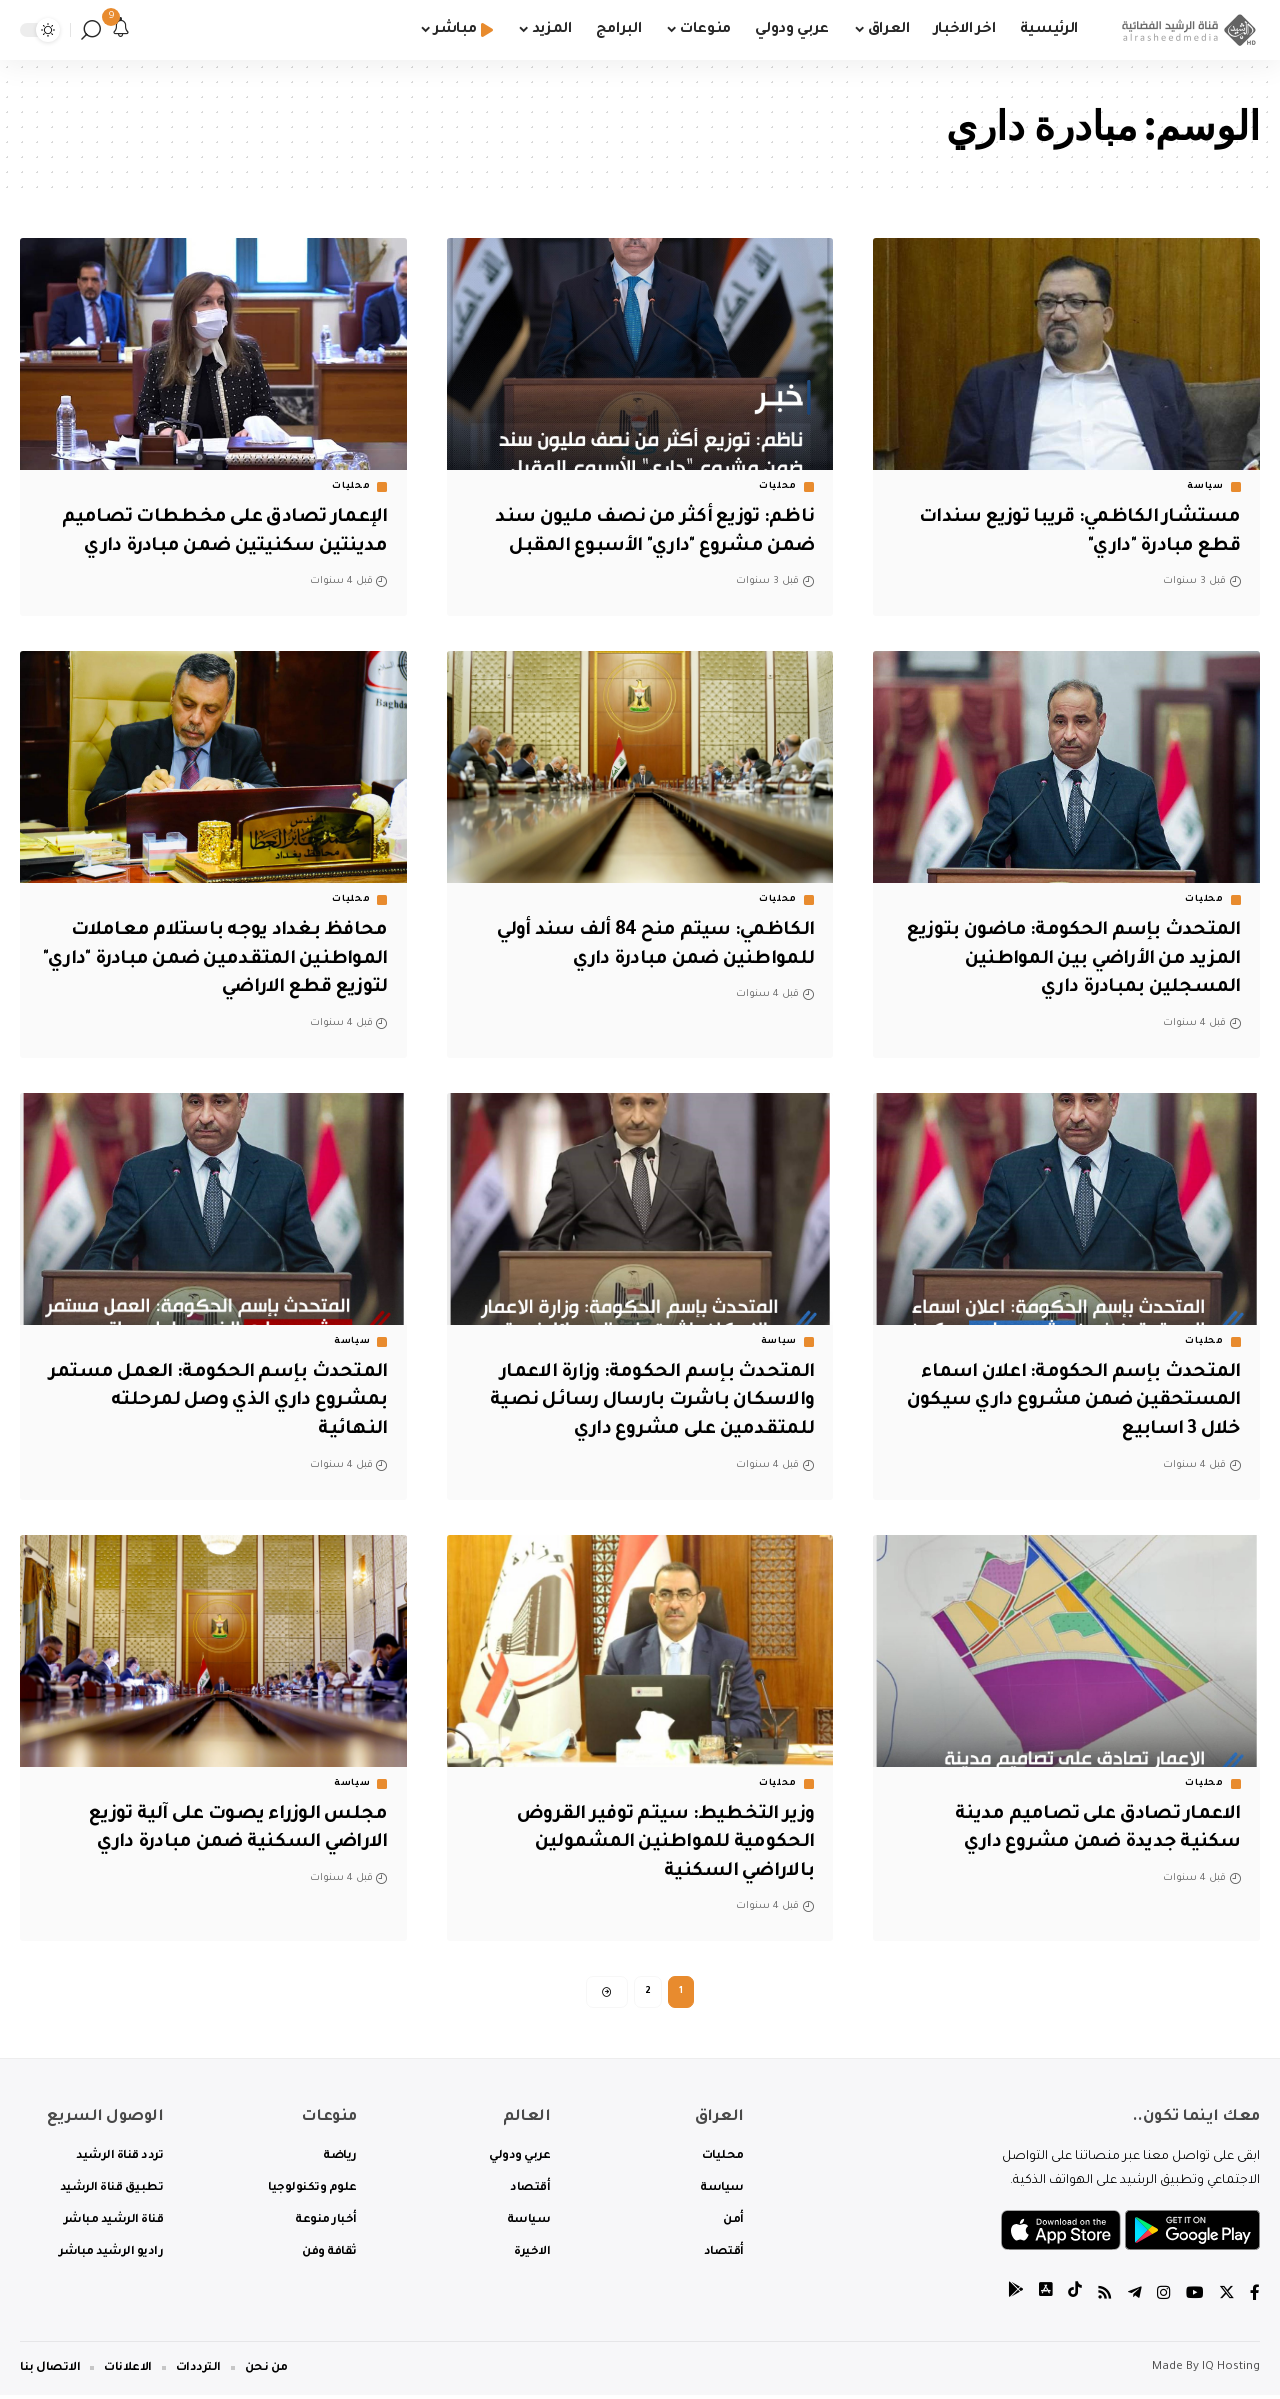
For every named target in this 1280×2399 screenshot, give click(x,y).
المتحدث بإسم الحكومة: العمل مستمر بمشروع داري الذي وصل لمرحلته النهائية (217, 1401)
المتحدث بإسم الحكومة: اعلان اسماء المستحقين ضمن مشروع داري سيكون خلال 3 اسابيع (1067, 1401)
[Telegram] (1135, 2298)
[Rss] (1105, 2298)
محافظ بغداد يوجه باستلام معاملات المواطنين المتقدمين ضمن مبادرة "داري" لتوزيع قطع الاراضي (227, 959)
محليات (778, 487)
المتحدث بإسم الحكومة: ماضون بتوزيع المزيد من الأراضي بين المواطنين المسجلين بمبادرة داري (1071, 959)
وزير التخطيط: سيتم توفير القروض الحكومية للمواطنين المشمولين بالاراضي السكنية (662, 1843)
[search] (91, 30)
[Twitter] (1227, 2298)
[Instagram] (1164, 2298)
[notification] (121, 30)
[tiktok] (1075, 2298)
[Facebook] (1255, 2298)
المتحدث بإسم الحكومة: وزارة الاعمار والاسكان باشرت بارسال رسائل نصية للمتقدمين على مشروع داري (642, 1401)
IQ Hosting (1231, 2371)
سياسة (1205, 487)
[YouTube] (1195, 2298)
